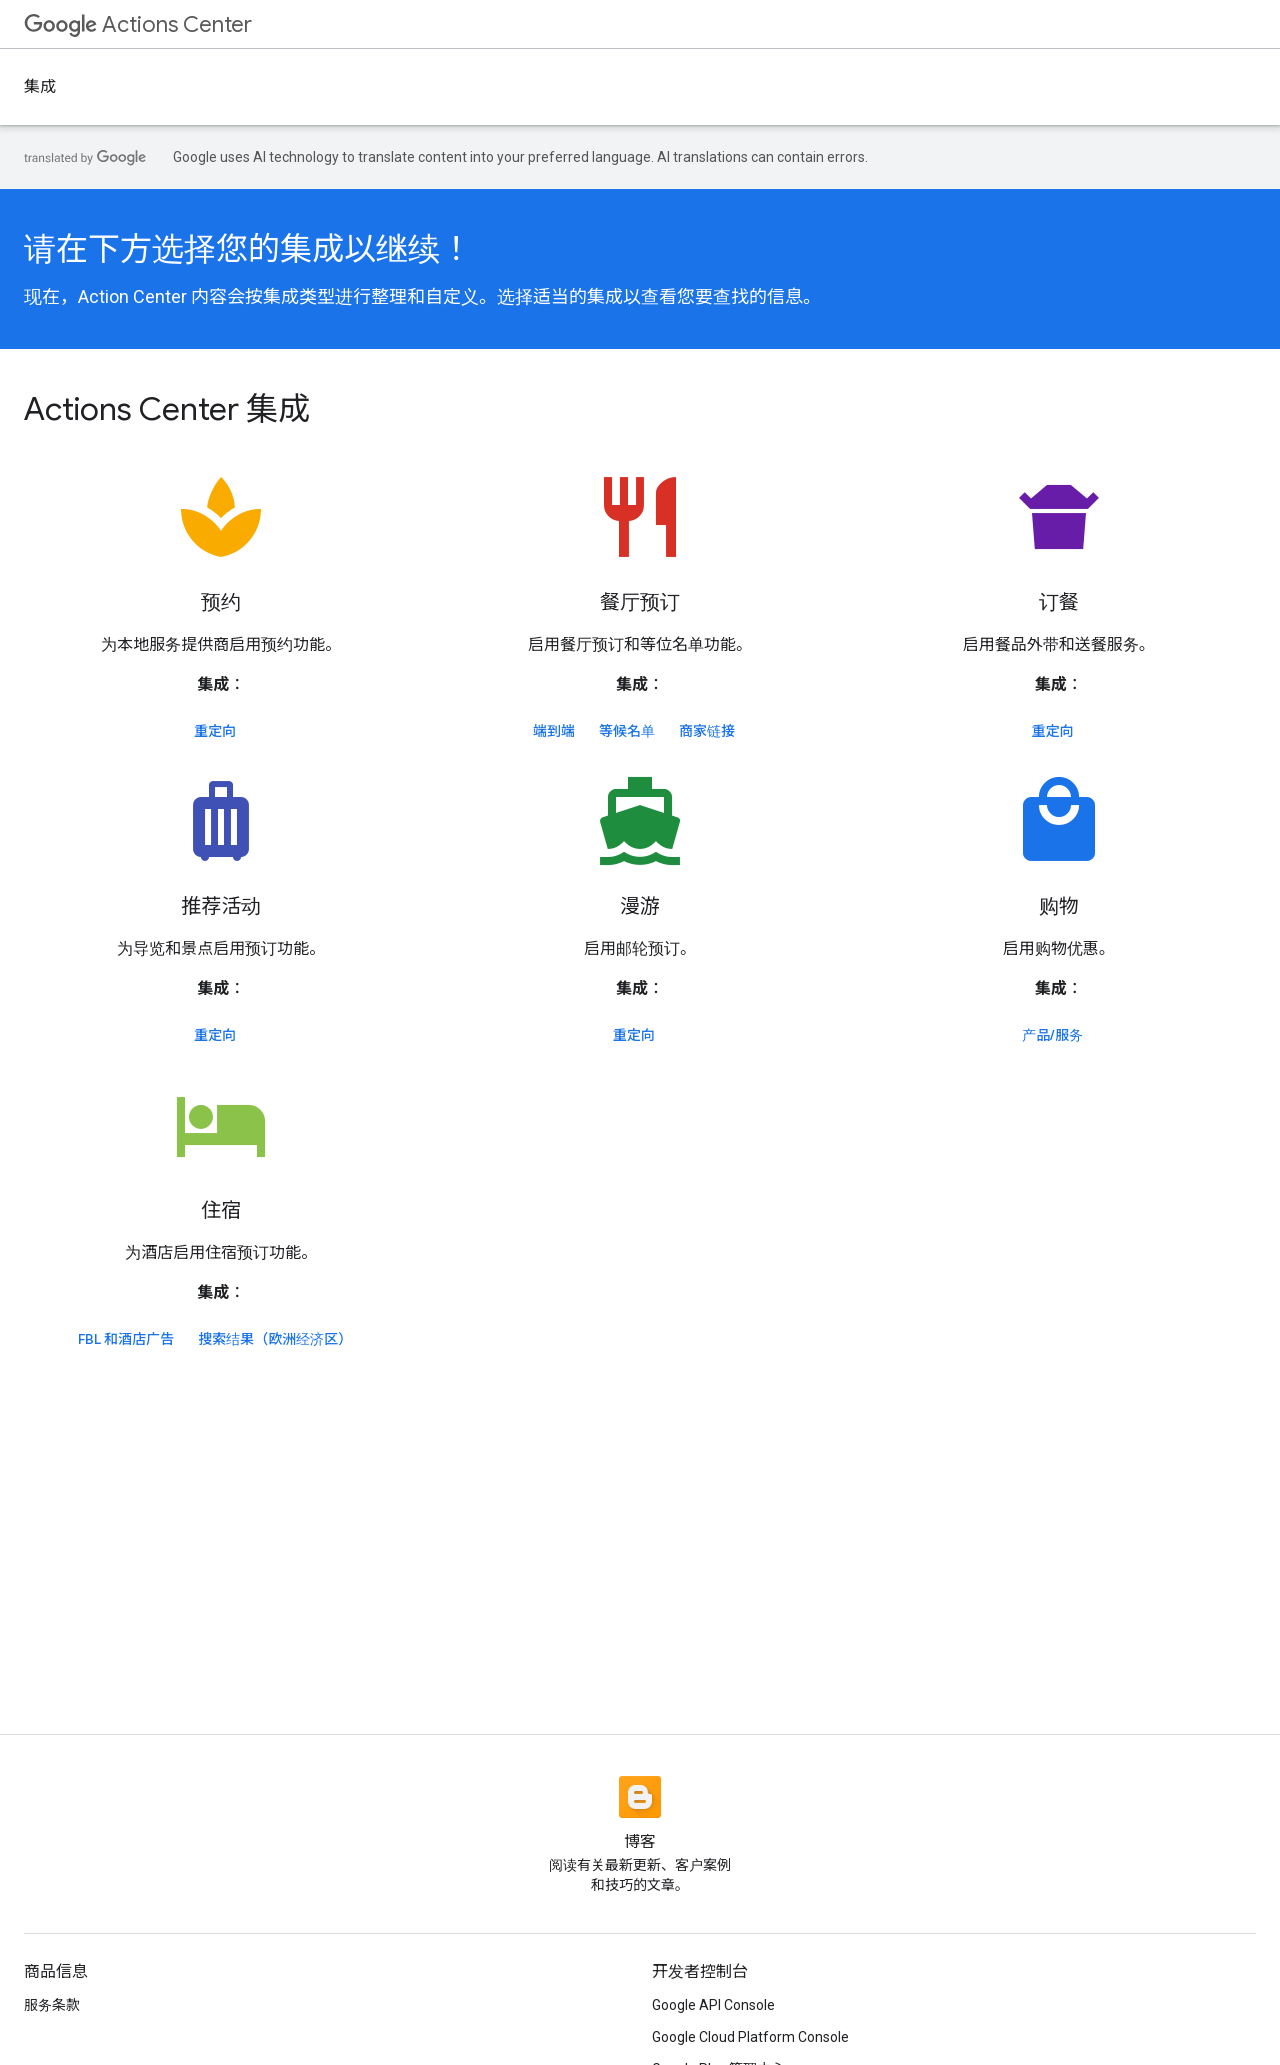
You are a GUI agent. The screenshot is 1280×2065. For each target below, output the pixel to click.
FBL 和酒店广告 (126, 1339)
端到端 (554, 731)
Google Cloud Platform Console (750, 2037)
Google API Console (713, 2005)
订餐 (1059, 602)
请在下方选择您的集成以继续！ (248, 249)
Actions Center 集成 (167, 409)
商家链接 (707, 731)
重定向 (215, 731)
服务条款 (52, 2005)
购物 (1059, 906)
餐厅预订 (640, 602)
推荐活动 (221, 906)
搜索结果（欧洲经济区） (275, 1339)
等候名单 (627, 731)
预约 (221, 602)
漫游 (640, 906)
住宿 (221, 1210)
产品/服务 (1052, 1035)
